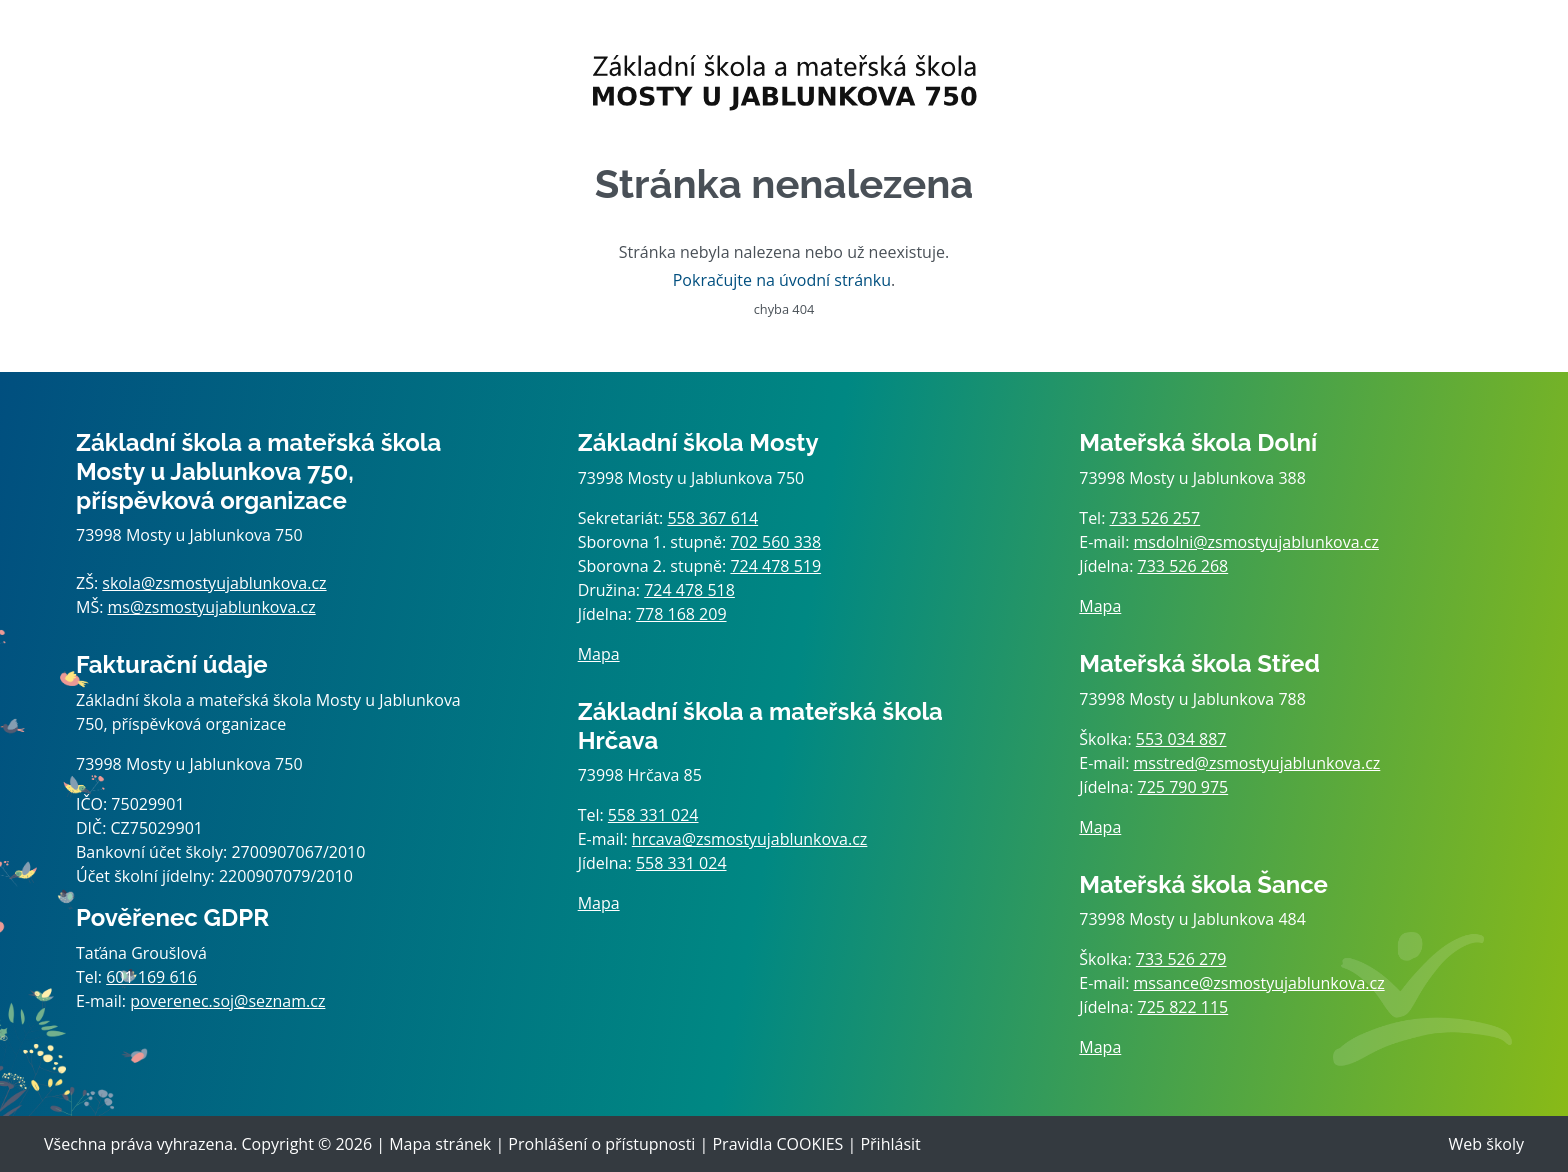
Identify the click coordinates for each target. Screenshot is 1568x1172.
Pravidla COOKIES (777, 1144)
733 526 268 (1183, 566)
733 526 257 (1155, 518)
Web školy (1486, 1144)
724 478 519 (775, 566)
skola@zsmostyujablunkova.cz (214, 583)
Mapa (599, 654)
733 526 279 (1181, 959)
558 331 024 (653, 815)
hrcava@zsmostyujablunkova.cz (750, 839)
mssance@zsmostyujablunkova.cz (1259, 983)
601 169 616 (151, 977)
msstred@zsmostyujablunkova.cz (1257, 763)
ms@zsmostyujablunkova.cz (212, 607)
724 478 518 (689, 590)
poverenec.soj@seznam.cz (227, 1001)
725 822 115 (1183, 1007)
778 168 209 (681, 614)
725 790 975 (1183, 787)
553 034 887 (1181, 739)
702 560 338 (775, 542)
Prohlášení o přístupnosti (601, 1144)
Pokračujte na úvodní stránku (782, 280)
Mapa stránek (440, 1144)
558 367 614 (712, 518)
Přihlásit (890, 1144)
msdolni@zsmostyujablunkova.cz (1256, 542)
